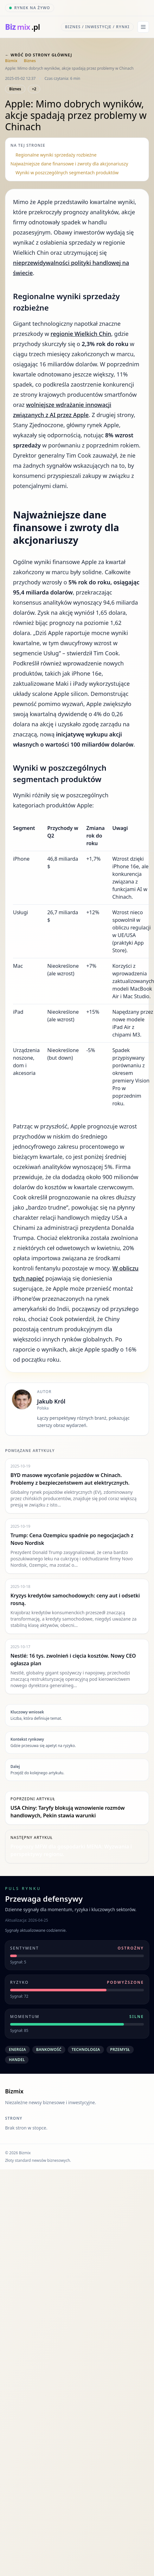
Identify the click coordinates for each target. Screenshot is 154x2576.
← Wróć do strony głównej (38, 55)
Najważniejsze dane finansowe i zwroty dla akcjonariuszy (69, 164)
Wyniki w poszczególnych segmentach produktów (67, 173)
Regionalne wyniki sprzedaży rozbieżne (56, 155)
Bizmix (11, 60)
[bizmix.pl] (22, 27)
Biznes (30, 60)
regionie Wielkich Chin (80, 333)
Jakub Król (51, 1401)
